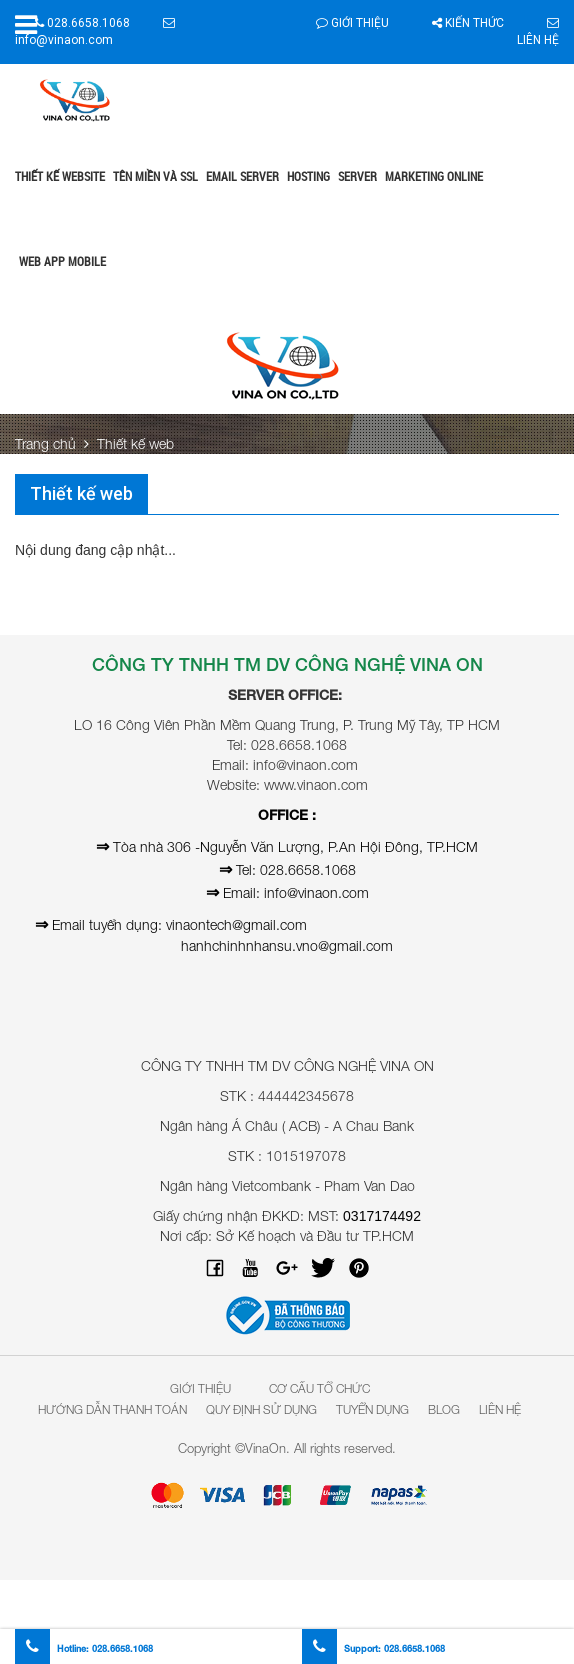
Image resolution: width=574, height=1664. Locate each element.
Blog (444, 1409)
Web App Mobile (62, 261)
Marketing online (434, 176)
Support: (373, 1648)
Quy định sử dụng (261, 1409)
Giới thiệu (352, 23)
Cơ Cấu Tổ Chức (319, 1388)
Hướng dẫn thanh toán (112, 1409)
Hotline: (84, 1648)
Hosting (308, 176)
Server (357, 176)
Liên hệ (500, 1409)
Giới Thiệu (200, 1388)
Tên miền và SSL (155, 176)
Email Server (242, 176)
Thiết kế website (60, 176)
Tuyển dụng (372, 1409)
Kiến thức (468, 23)
